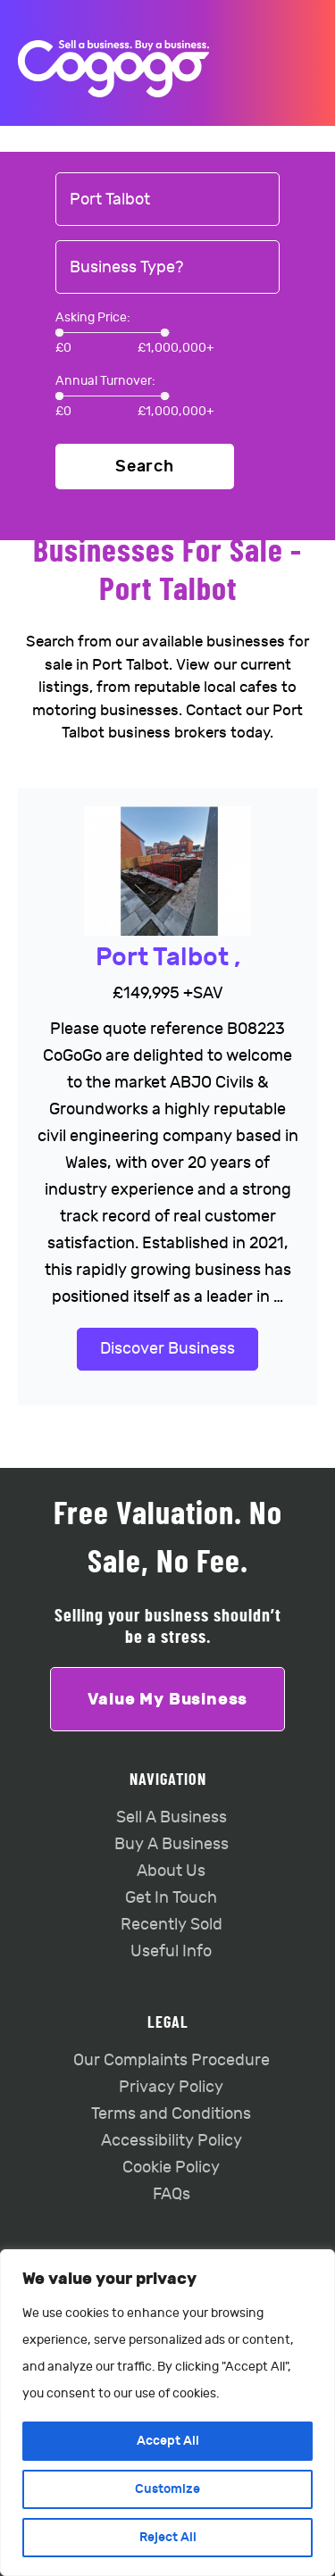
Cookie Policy (171, 2167)
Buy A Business (171, 1844)
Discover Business (167, 1348)
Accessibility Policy (171, 2140)
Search (144, 466)
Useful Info (171, 1951)
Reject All (168, 2537)
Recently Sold (171, 1924)
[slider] (59, 333)
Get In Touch (171, 1897)
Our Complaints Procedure (171, 2060)
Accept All (168, 2440)
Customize (167, 2489)
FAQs (171, 2194)
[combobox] (167, 200)
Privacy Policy (171, 2087)
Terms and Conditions (171, 2114)
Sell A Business (171, 1817)
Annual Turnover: (105, 380)
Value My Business (168, 1699)
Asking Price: (92, 317)
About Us (171, 1871)
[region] (167, 2412)
